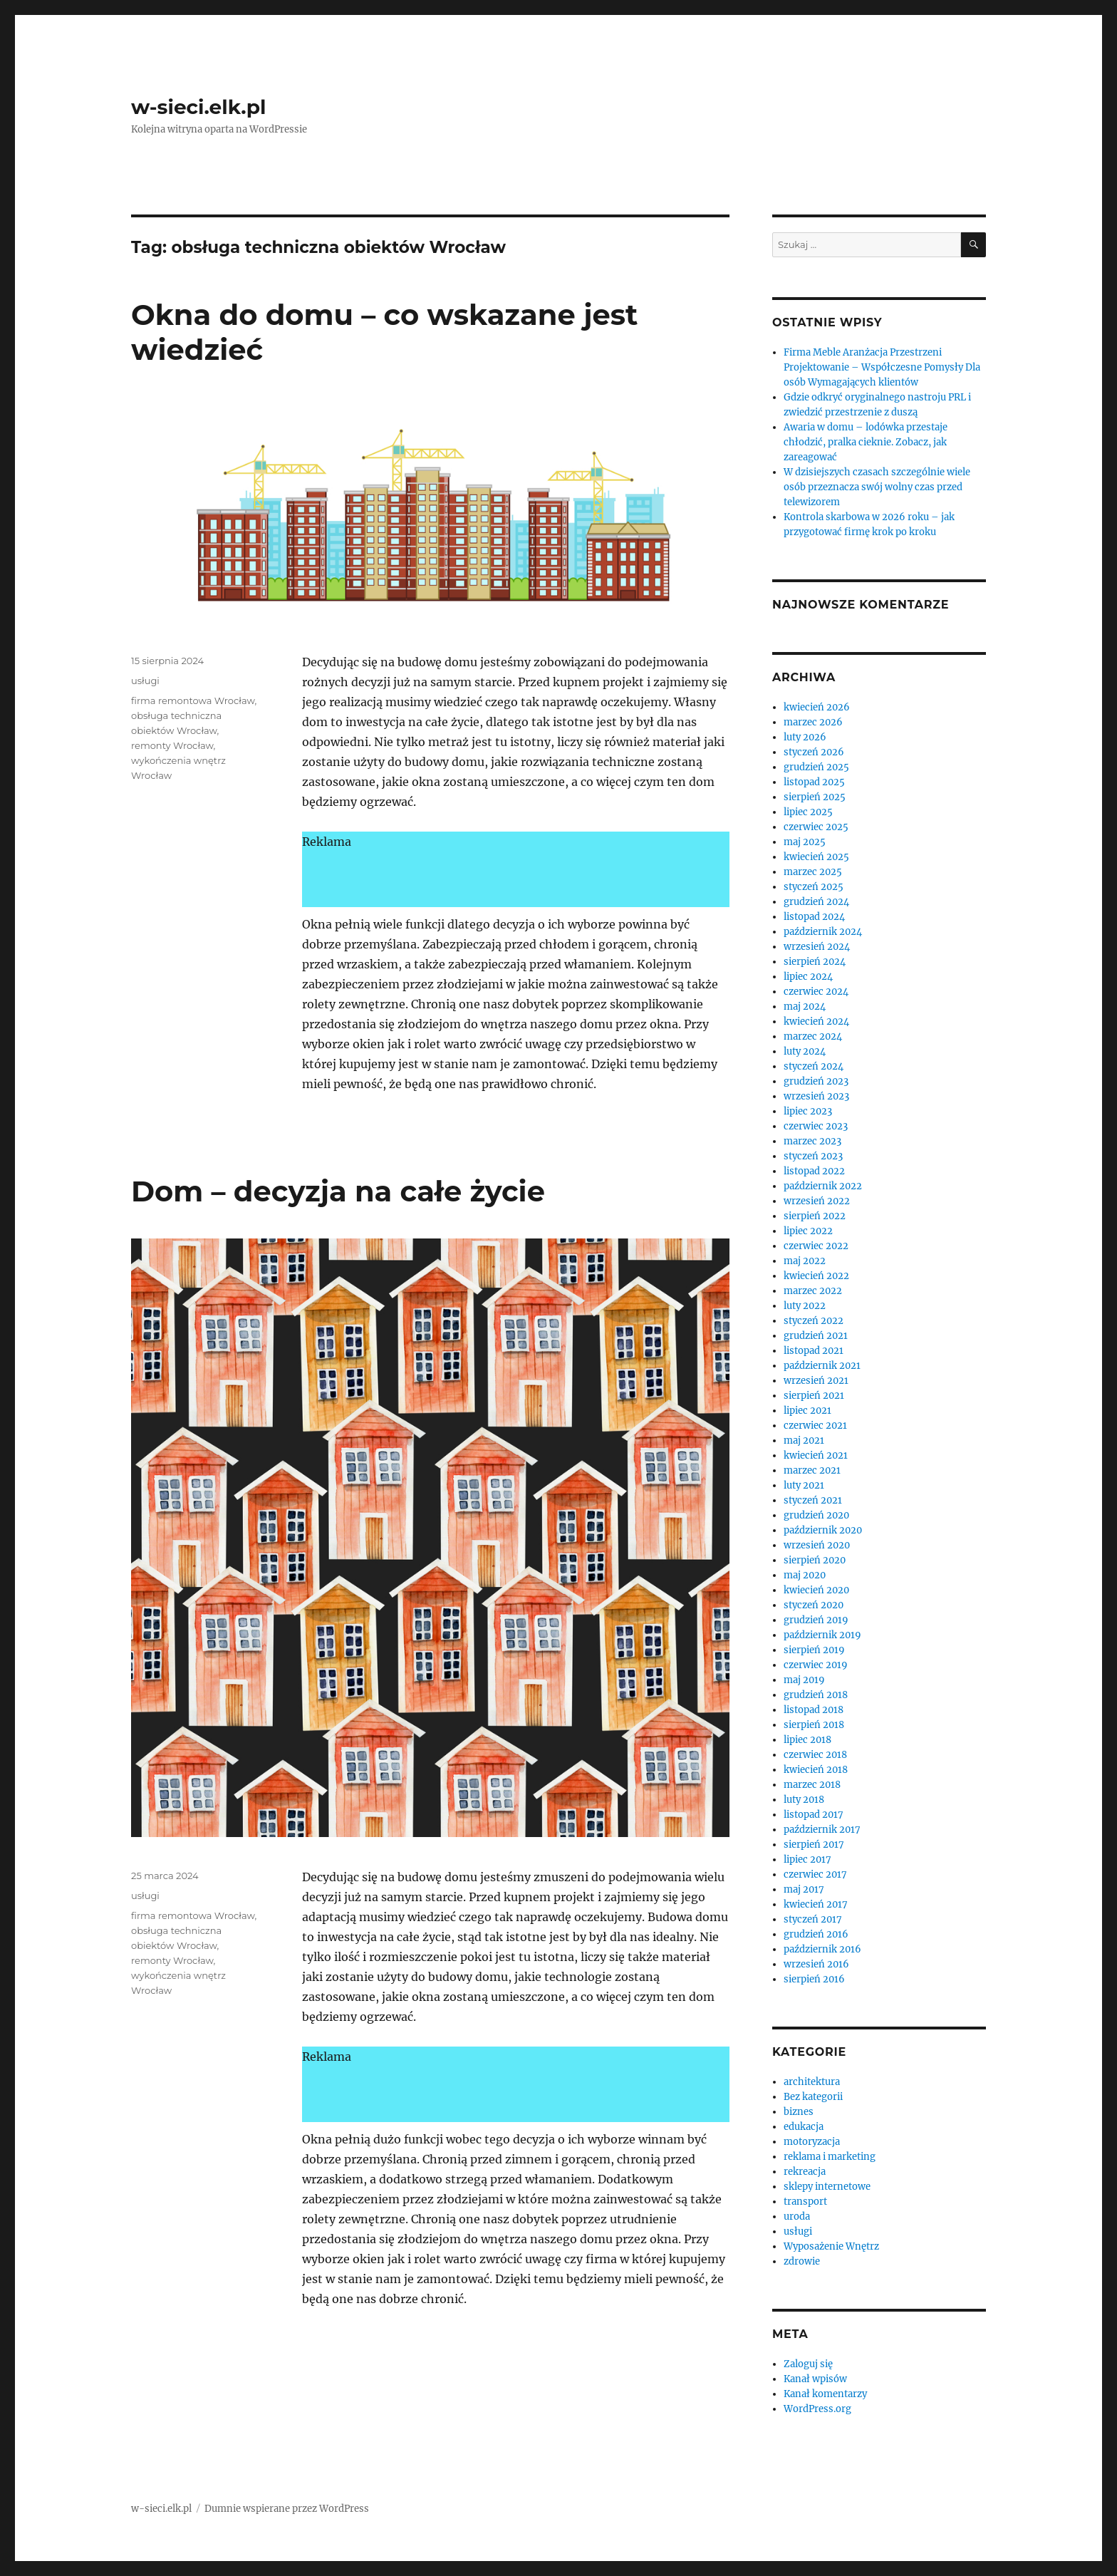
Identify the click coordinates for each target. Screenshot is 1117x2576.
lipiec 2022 (808, 1231)
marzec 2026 (813, 722)
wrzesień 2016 (816, 1964)
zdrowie (802, 2261)
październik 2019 (822, 1635)
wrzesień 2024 (817, 947)
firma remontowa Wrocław (192, 700)
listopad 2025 (814, 782)
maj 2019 (804, 1680)
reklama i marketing (830, 2157)
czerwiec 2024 (816, 992)
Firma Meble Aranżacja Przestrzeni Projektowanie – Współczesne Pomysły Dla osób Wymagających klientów (882, 367)
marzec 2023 (812, 1141)
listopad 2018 (813, 1710)
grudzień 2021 (816, 1336)
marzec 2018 (812, 1785)
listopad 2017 (813, 1815)
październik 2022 (823, 1186)
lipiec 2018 (807, 1740)
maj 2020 (805, 1575)
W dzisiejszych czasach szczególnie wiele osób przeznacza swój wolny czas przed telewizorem (877, 487)
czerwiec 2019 (816, 1665)
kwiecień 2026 (817, 707)
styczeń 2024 (813, 1066)
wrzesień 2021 (816, 1381)
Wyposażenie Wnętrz (831, 2246)
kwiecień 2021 (816, 1455)
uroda (797, 2216)
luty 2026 (805, 737)
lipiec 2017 (807, 1859)
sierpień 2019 (814, 1650)
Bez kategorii (813, 2097)
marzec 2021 (812, 1470)
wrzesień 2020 (817, 1545)
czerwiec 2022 (816, 1246)
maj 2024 (805, 1006)
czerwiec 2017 (815, 1874)
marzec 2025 (813, 872)
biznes (799, 2112)
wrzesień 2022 (817, 1201)
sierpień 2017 (814, 1844)
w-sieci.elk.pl (198, 107)
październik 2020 (823, 1530)
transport (805, 2201)
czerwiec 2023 (816, 1126)
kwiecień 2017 (816, 1904)
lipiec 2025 (808, 812)
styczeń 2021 (813, 1500)
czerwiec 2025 (816, 827)
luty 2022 (805, 1306)
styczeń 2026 (814, 752)
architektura (812, 2082)
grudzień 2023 (816, 1081)
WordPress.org (817, 2409)
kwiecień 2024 (816, 1021)
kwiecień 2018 (816, 1770)
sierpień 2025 (815, 797)
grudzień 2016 (816, 1934)
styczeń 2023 (813, 1156)
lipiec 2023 (808, 1111)
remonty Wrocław (172, 745)
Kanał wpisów (815, 2379)
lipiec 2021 (807, 1411)
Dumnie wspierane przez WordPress (286, 2509)
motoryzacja (812, 2142)
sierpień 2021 (814, 1396)
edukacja (804, 2127)
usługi (145, 680)
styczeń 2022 (813, 1321)
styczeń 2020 (813, 1605)
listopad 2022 (814, 1171)
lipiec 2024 (808, 977)
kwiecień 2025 (816, 857)
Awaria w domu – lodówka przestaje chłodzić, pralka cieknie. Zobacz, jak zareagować (865, 442)
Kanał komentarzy (825, 2394)
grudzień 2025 (816, 767)
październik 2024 (823, 932)
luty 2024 (805, 1051)
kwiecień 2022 (816, 1276)
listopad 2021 (813, 1351)
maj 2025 (805, 842)
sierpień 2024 (815, 962)
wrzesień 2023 (816, 1096)
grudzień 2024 (816, 902)
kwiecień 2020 (816, 1590)
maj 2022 (805, 1261)
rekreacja (805, 2172)
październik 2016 (822, 1949)
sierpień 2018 (814, 1725)
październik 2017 (822, 1830)
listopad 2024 (814, 917)
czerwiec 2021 (815, 1425)
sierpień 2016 (814, 1979)
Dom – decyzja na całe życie (338, 1191)
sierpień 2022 (815, 1216)
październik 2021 (822, 1366)
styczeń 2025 (813, 887)
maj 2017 (804, 1889)
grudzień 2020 (816, 1515)
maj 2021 (804, 1440)
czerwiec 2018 (815, 1755)
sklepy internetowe (827, 2187)
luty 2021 (804, 1485)
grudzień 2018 (816, 1695)
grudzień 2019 (816, 1620)
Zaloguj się (808, 2364)
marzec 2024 (813, 1036)
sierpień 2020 (815, 1560)
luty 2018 (804, 1800)
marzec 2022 (813, 1291)
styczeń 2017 (813, 1919)
